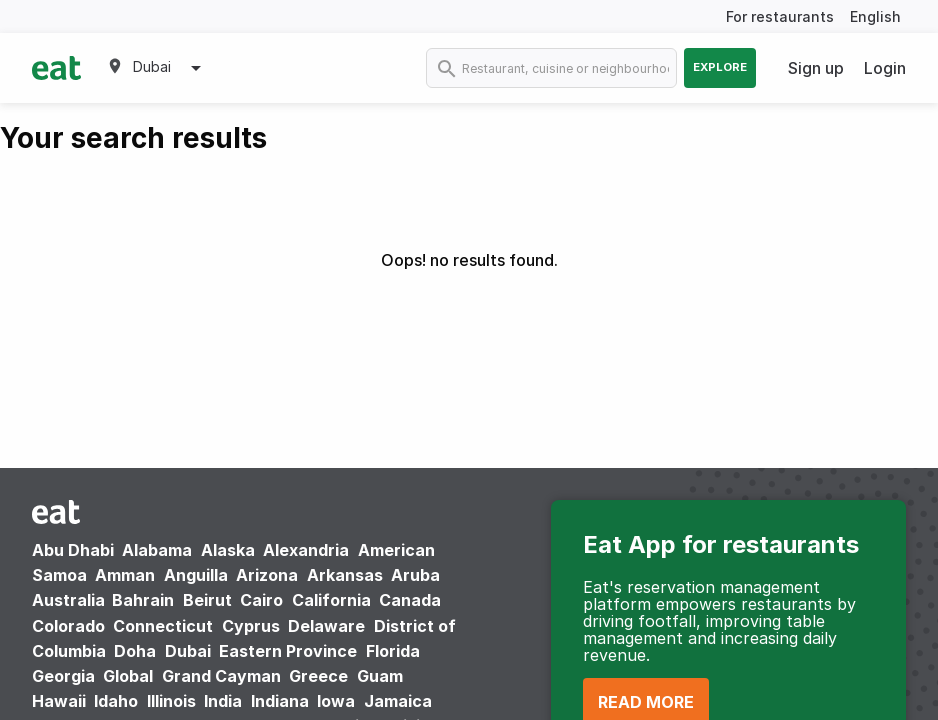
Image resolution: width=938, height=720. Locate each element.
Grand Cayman (221, 676)
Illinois (171, 701)
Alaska (228, 550)
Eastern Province (288, 651)
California (331, 600)
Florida (393, 651)
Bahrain (143, 600)
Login (885, 68)
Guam (380, 676)
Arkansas (345, 575)
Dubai (188, 651)
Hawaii (59, 701)
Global (128, 676)
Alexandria (306, 550)
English (875, 16)
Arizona (267, 575)
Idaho (116, 701)
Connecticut (163, 626)
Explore (720, 67)
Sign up (816, 68)
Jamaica (398, 701)
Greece (318, 676)
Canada (410, 600)
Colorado (68, 626)
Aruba (415, 575)
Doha (135, 651)
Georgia (63, 676)
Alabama (157, 550)
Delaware (326, 626)
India (223, 701)
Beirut (207, 600)
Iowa (336, 701)
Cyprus (251, 626)
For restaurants (780, 16)
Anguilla (196, 575)
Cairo (261, 600)
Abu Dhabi (73, 550)
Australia (70, 600)
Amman (125, 575)
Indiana (280, 701)
